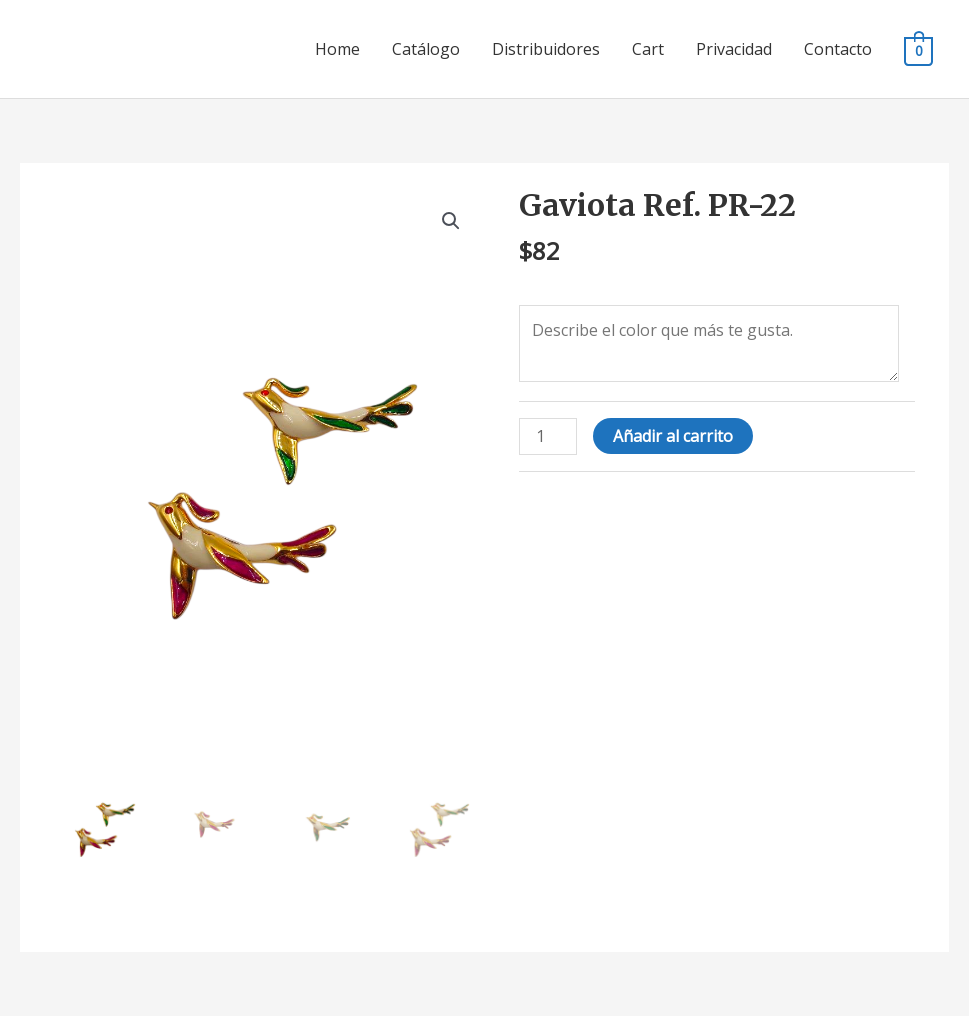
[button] (451, 221)
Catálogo (426, 49)
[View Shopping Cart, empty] (918, 50)
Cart (648, 49)
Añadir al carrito (673, 436)
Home (337, 49)
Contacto (838, 49)
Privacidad (734, 49)
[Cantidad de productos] (548, 436)
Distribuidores (546, 49)
